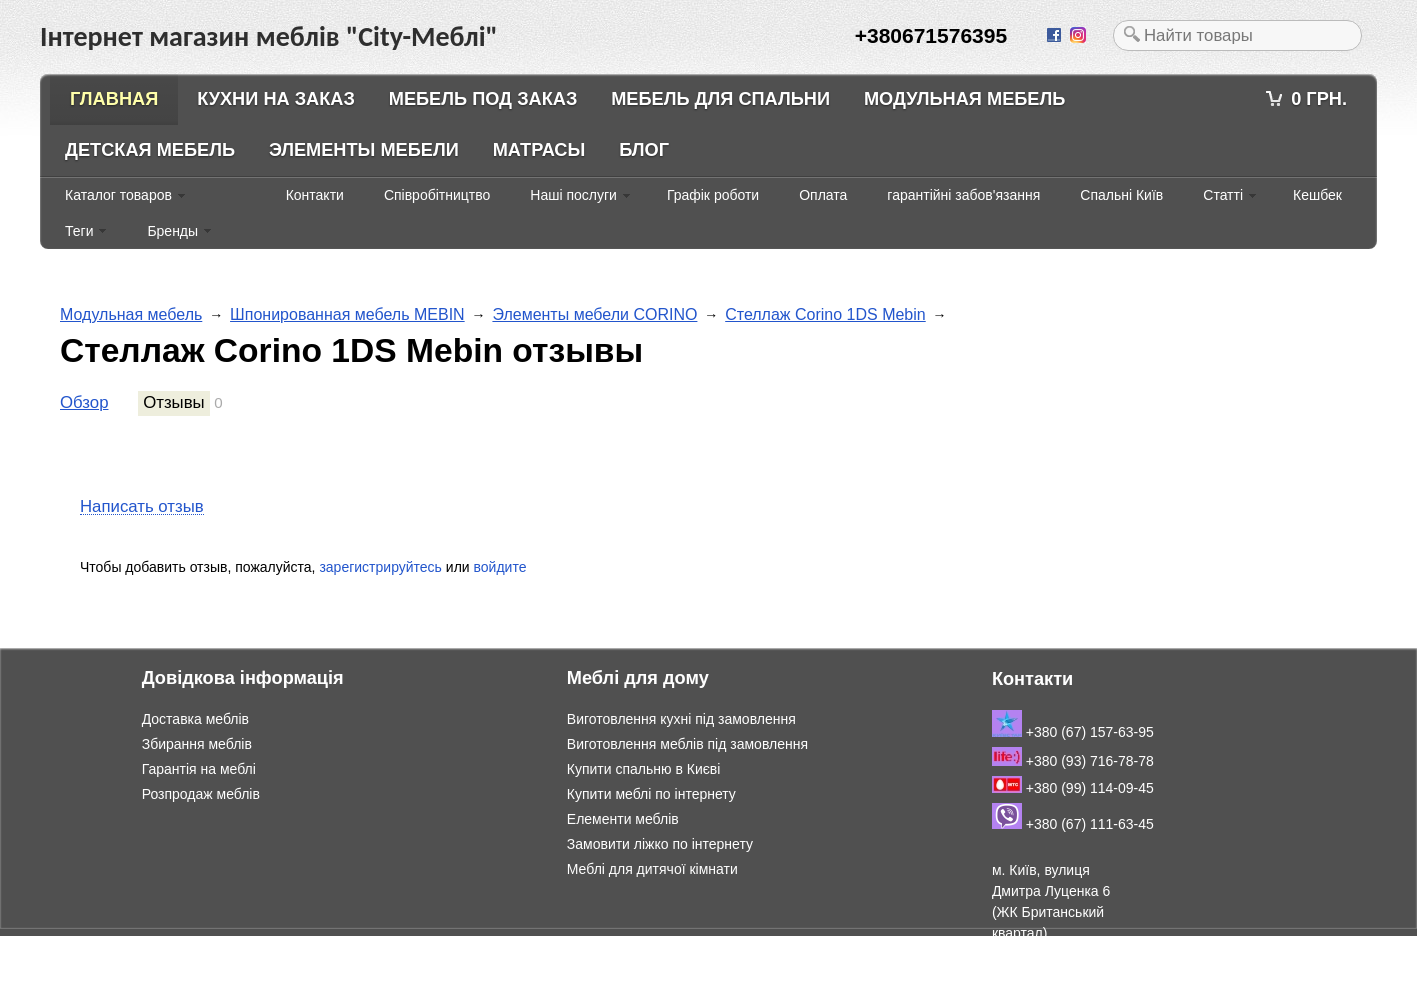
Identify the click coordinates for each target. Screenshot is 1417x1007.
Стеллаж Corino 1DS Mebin (825, 314)
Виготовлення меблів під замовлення (687, 744)
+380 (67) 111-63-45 (1073, 824)
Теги (79, 231)
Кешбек (1317, 195)
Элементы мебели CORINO (594, 314)
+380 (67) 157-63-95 (1073, 732)
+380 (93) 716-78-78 (1073, 761)
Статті (1223, 195)
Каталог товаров (118, 195)
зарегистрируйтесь (380, 567)
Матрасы (539, 150)
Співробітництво (437, 195)
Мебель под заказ (483, 99)
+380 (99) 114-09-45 (1073, 788)
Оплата (823, 195)
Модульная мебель (964, 99)
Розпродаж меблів (201, 794)
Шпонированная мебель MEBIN (347, 314)
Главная (114, 99)
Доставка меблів (195, 719)
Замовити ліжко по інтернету (660, 844)
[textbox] (1237, 35)
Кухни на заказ (276, 99)
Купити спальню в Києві (644, 769)
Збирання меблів (197, 744)
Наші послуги (573, 195)
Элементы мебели (364, 150)
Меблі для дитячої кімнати (652, 869)
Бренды (172, 231)
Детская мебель (150, 150)
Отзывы (173, 402)
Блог (644, 150)
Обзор (84, 402)
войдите (500, 567)
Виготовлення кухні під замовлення (681, 719)
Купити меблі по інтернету (651, 794)
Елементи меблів (623, 819)
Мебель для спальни (720, 99)
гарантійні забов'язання (963, 195)
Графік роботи (713, 195)
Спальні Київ (1121, 195)
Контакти (315, 195)
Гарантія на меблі (199, 769)
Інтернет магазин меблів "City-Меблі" (210, 946)
